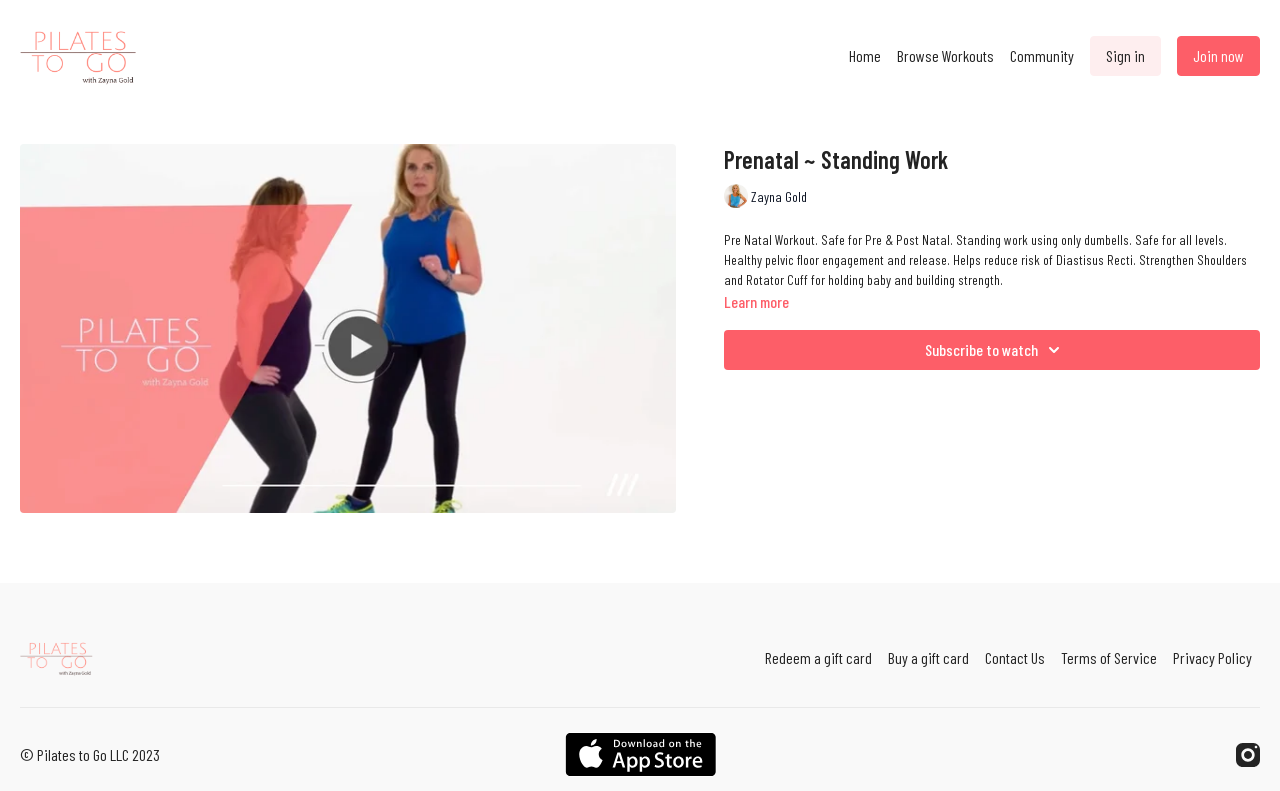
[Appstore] (640, 754)
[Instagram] (1248, 755)
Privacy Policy (1212, 657)
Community (1042, 55)
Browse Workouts (945, 55)
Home (865, 55)
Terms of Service (1109, 657)
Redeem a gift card (818, 657)
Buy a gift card (928, 657)
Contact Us (1015, 657)
